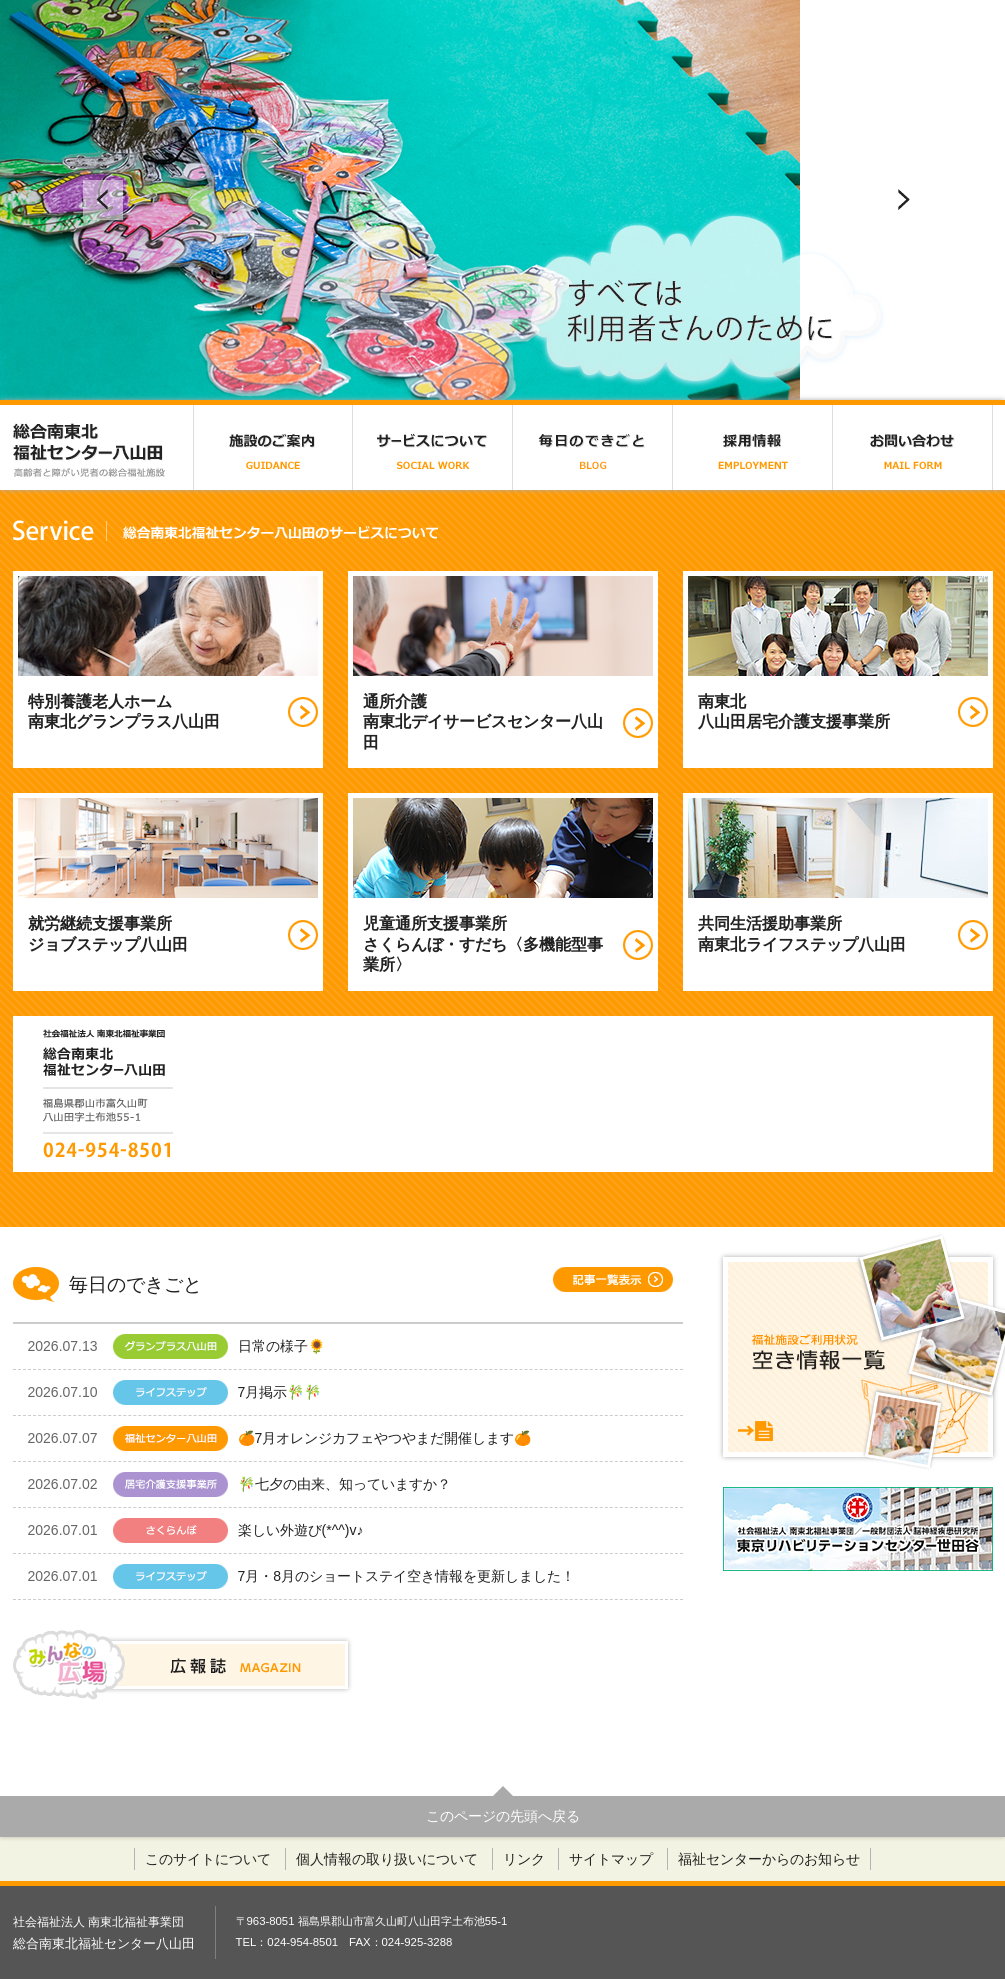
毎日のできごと (593, 447)
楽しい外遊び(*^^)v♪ (196, 1530)
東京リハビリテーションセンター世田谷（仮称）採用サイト (858, 1529)
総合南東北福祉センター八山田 (103, 447)
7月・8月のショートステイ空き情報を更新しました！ (302, 1576)
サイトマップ (611, 1859)
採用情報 (753, 447)
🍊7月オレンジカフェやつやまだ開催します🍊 (280, 1438)
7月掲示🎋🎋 (198, 1392)
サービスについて (433, 447)
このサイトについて (208, 1859)
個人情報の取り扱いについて (387, 1859)
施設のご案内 (273, 447)
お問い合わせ (913, 447)
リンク (524, 1859)
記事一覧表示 (613, 1279)
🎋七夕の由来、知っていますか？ (239, 1484)
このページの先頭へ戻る (503, 1816)
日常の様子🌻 (191, 1346)
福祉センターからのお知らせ (769, 1859)
